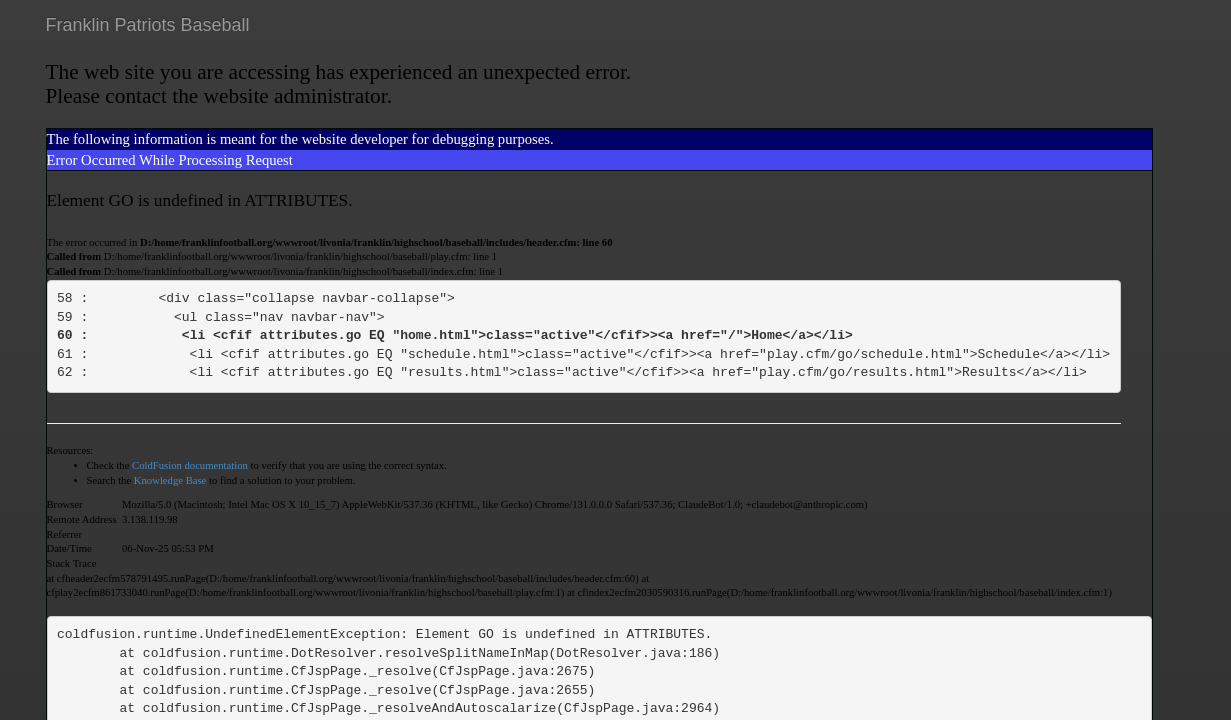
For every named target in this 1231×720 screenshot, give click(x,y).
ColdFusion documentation (190, 465)
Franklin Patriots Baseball (148, 25)
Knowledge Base (170, 480)
